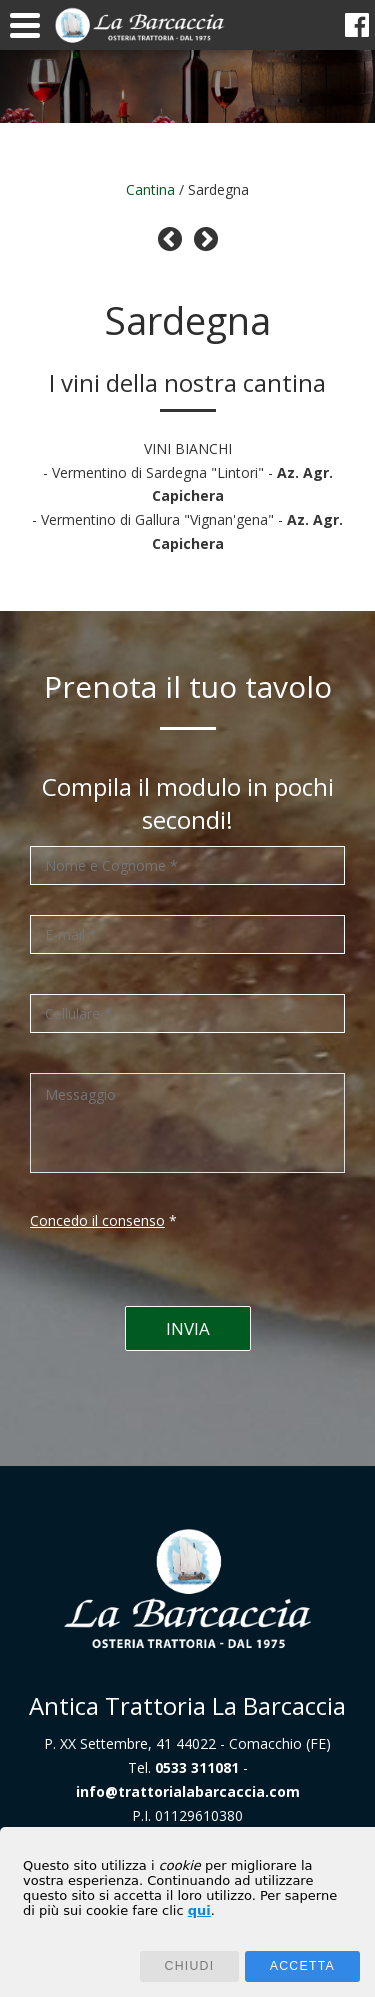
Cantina (150, 189)
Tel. (183, 1767)
